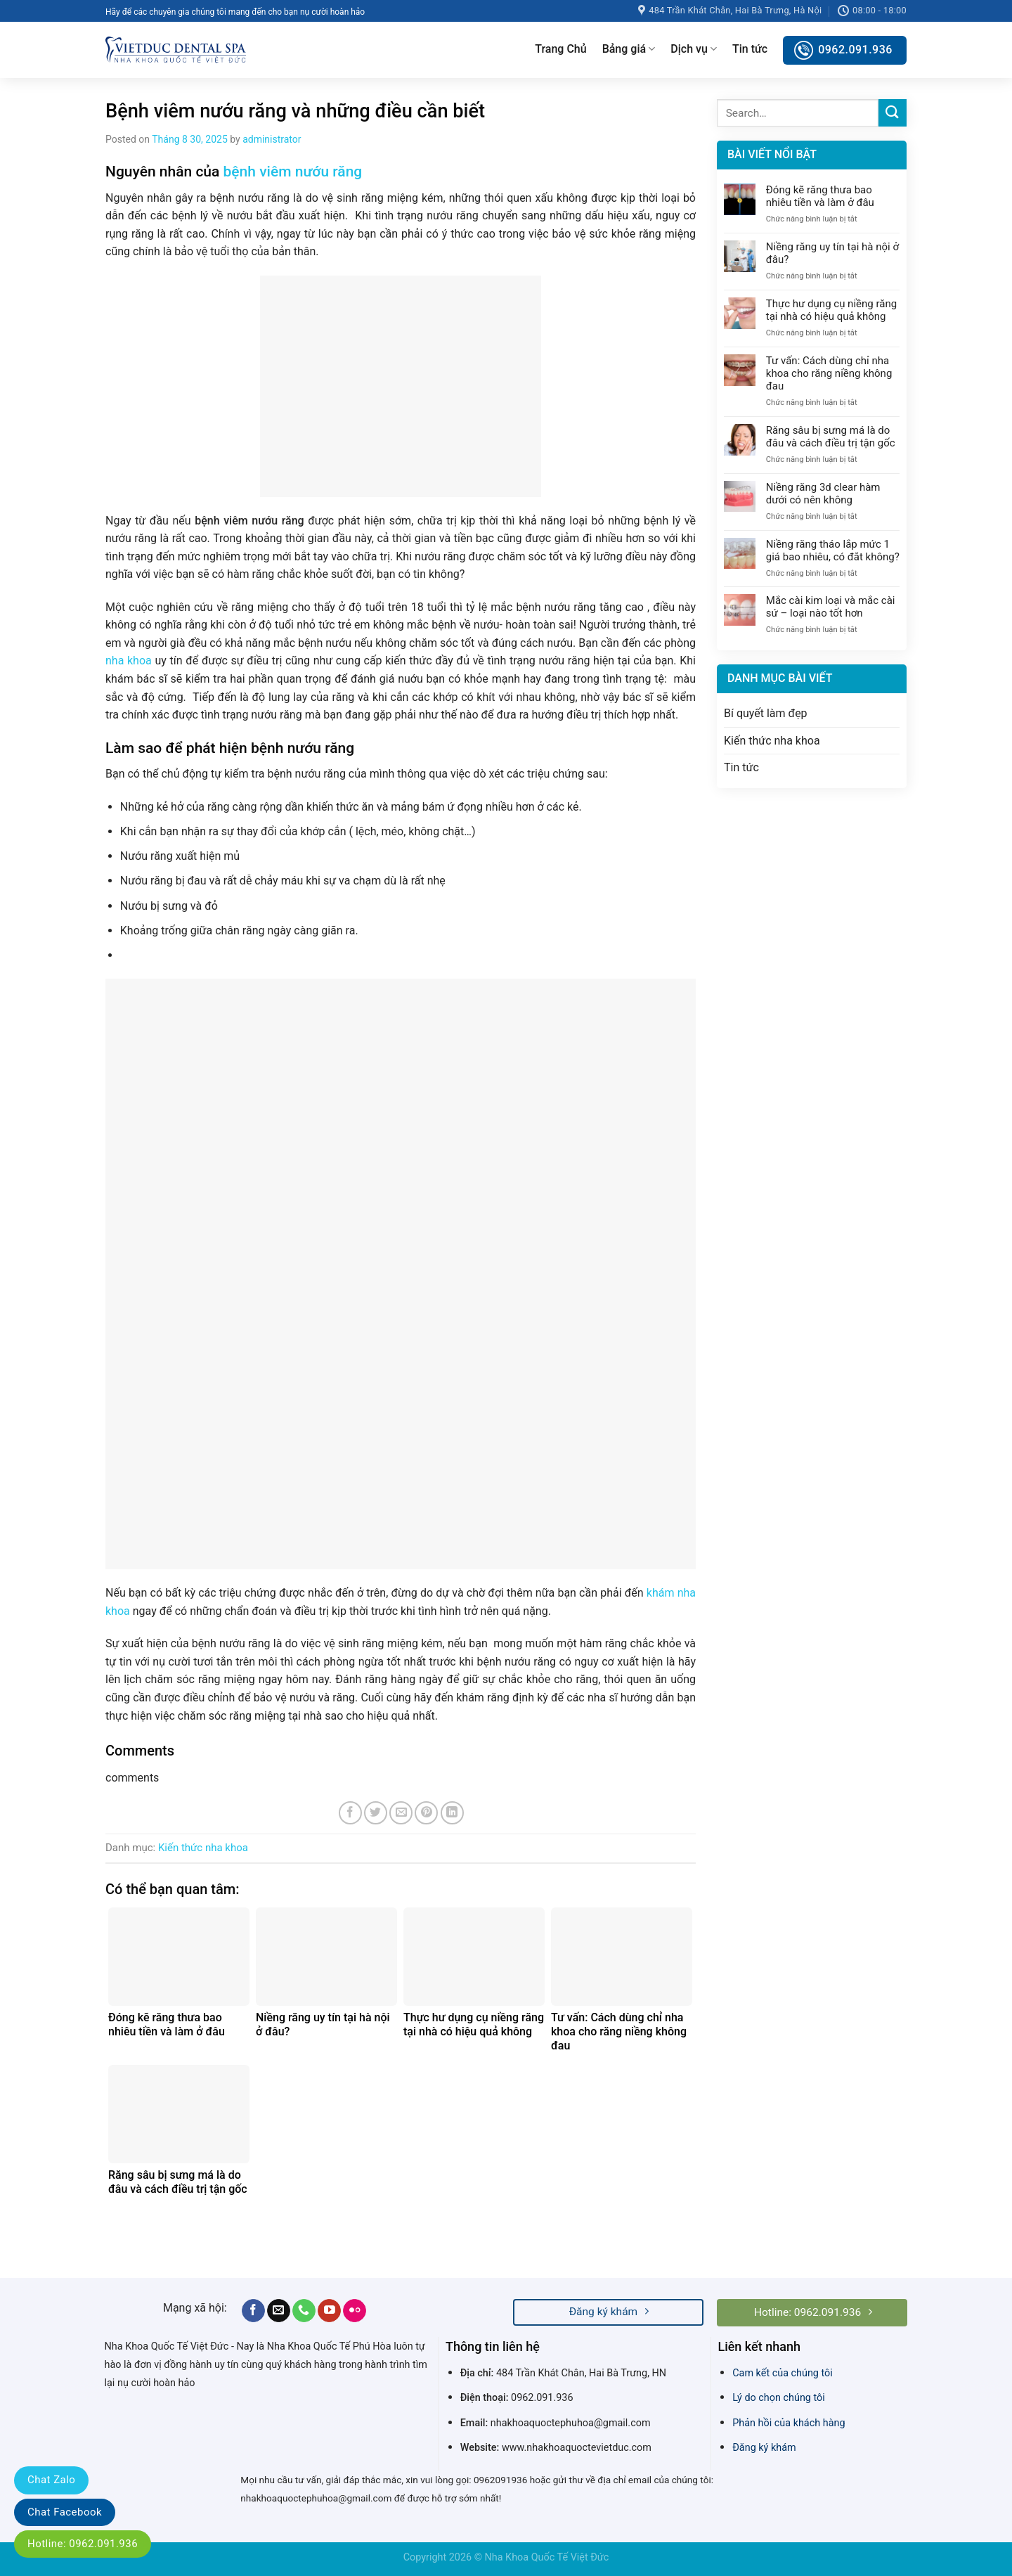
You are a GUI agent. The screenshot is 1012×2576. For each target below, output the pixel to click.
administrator (271, 139)
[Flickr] (354, 2311)
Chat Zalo (51, 2479)
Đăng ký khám (764, 2448)
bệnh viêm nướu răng (293, 171)
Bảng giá (629, 49)
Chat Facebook (64, 2512)
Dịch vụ (693, 49)
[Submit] (892, 113)
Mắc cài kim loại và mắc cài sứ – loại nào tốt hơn (830, 606)
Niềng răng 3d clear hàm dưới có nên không (823, 493)
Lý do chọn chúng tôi (778, 2398)
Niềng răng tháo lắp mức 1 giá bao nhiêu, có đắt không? (833, 550)
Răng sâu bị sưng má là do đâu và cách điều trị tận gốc (830, 436)
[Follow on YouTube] (329, 2311)
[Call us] (304, 2311)
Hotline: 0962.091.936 (82, 2543)
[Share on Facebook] (350, 1812)
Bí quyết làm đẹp (765, 713)
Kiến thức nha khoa (203, 1847)
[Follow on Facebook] (253, 2311)
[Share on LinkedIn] (452, 1812)
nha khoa (128, 660)
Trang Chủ (560, 49)
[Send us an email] (278, 2311)
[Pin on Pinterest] (426, 1812)
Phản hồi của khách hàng (788, 2423)
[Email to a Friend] (401, 1812)
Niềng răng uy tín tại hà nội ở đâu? (832, 253)
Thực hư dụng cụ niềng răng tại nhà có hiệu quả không (831, 310)
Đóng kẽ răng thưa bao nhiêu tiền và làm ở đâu (820, 196)
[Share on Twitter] (375, 1812)
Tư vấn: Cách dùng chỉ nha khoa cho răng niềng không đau (829, 373)
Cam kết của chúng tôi (782, 2373)
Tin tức (749, 49)
